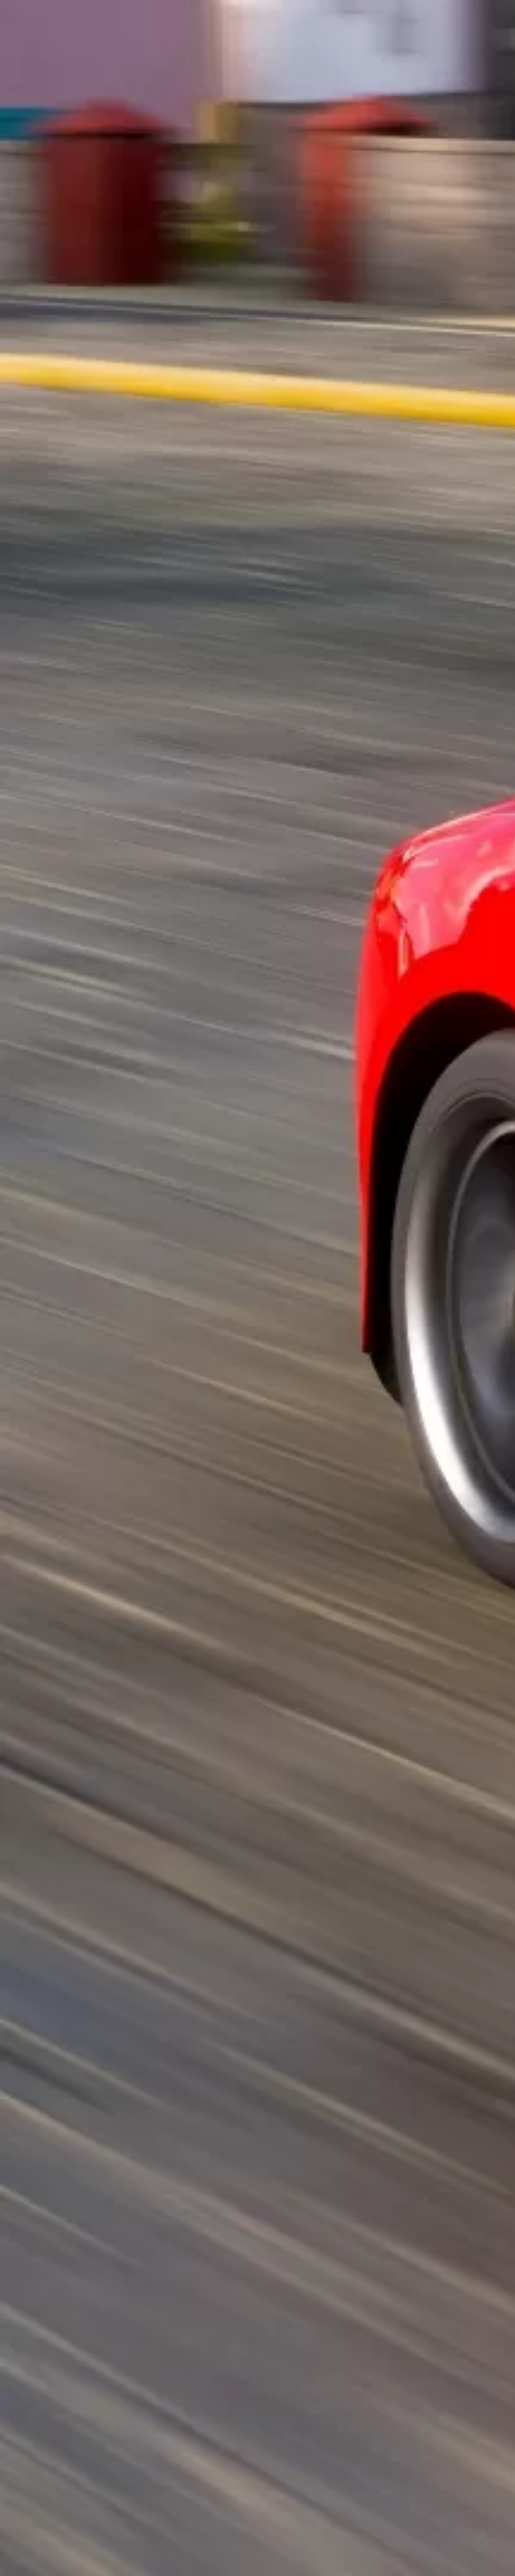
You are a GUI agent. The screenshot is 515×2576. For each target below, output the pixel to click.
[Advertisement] (257, 188)
